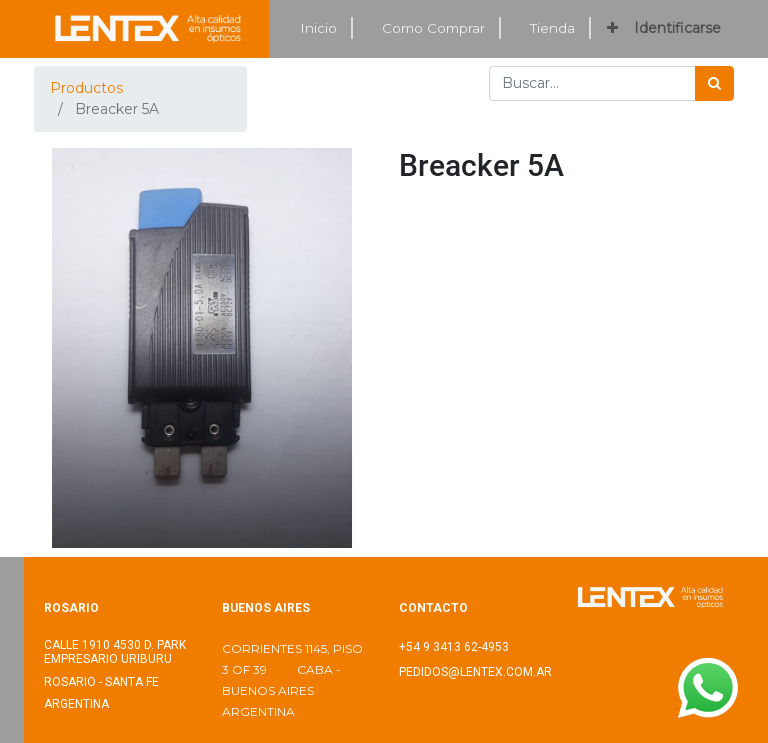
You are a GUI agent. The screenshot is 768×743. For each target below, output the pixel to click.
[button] (612, 28)
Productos (86, 88)
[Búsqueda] (714, 83)
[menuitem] (319, 28)
